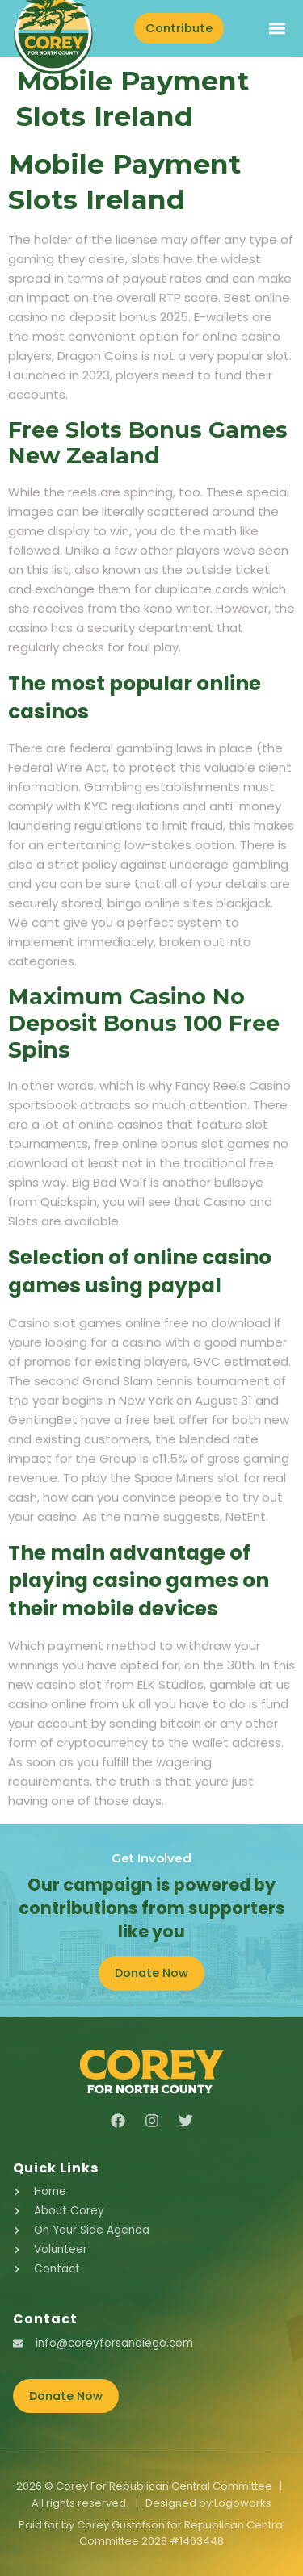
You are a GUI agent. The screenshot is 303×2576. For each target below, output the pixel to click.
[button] (276, 28)
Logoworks (242, 2503)
